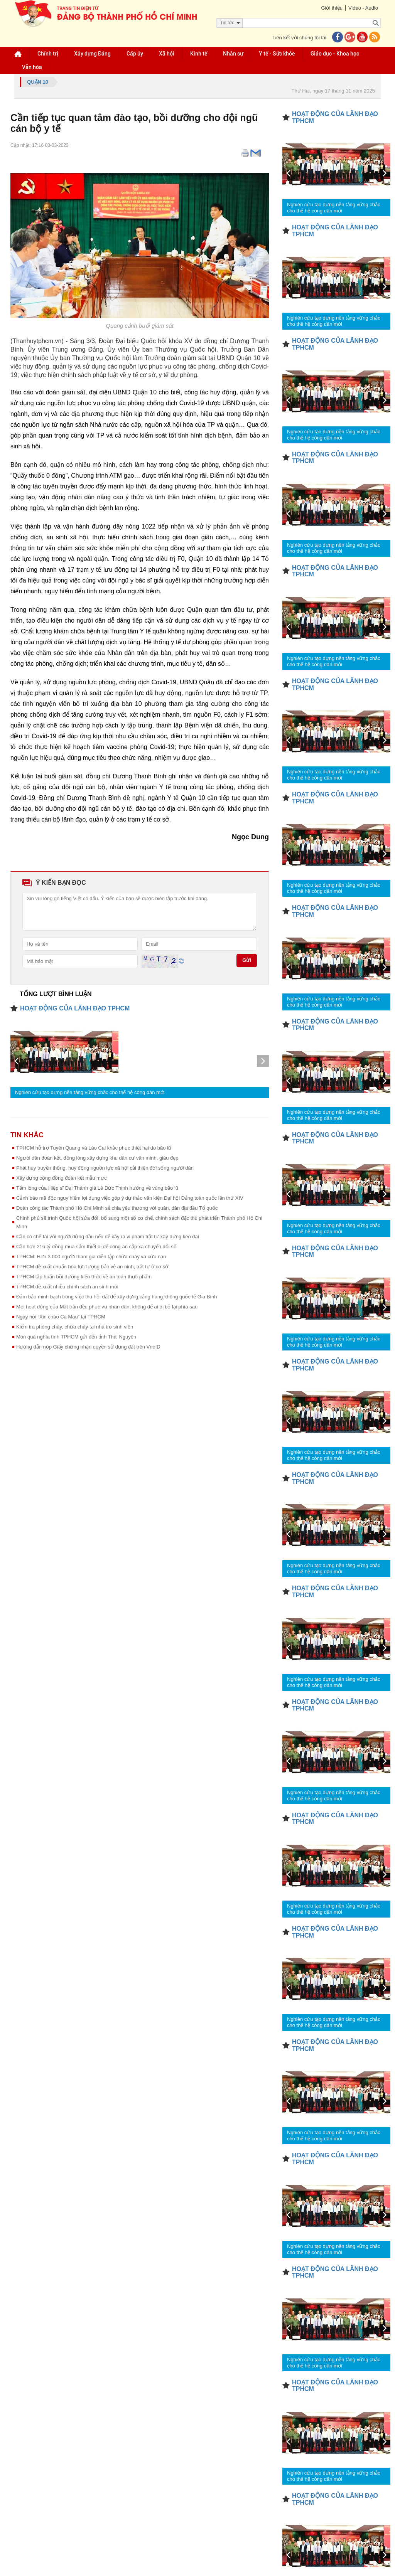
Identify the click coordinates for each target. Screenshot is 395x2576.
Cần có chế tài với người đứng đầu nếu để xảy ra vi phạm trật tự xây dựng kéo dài (107, 1236)
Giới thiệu (331, 8)
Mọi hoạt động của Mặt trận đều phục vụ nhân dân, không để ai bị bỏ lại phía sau (107, 1307)
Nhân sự (233, 54)
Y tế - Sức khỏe (277, 54)
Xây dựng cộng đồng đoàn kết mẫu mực (61, 1178)
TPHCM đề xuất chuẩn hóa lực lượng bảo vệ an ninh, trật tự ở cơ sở (92, 1266)
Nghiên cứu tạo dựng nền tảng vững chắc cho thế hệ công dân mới (90, 1092)
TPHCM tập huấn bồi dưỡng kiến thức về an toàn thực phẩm (84, 1277)
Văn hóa (32, 67)
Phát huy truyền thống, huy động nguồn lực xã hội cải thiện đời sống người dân (105, 1168)
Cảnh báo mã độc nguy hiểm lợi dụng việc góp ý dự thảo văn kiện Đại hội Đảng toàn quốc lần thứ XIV (129, 1198)
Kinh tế (198, 54)
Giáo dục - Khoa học (335, 54)
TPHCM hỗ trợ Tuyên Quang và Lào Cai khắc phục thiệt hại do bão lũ (93, 1148)
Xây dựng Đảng (92, 54)
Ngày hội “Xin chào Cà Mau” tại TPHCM (60, 1317)
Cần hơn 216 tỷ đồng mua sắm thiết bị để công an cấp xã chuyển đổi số (96, 1246)
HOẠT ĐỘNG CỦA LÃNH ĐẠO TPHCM (75, 1008)
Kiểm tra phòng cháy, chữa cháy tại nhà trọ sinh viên (74, 1327)
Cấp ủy (135, 54)
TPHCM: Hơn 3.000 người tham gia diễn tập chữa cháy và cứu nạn (91, 1256)
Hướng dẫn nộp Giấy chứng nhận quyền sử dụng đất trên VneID (88, 1347)
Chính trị (47, 54)
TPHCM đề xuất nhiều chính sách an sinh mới (67, 1287)
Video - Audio (363, 8)
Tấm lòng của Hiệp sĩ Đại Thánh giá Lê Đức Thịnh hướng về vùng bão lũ (97, 1188)
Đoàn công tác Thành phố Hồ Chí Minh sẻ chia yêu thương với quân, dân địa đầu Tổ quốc (117, 1208)
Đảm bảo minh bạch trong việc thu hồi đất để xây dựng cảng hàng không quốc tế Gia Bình (116, 1297)
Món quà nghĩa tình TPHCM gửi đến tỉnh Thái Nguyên (76, 1337)
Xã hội (166, 54)
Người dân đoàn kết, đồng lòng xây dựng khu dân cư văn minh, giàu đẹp (97, 1158)
